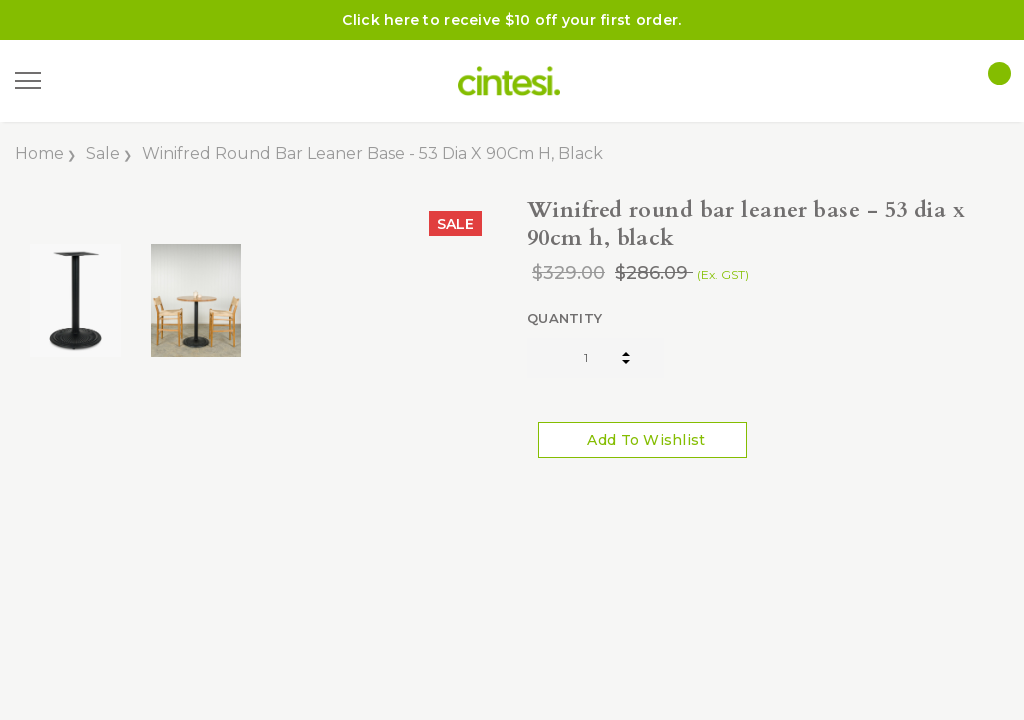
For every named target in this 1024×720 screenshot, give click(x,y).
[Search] (79, 81)
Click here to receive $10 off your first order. (511, 20)
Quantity (564, 318)
